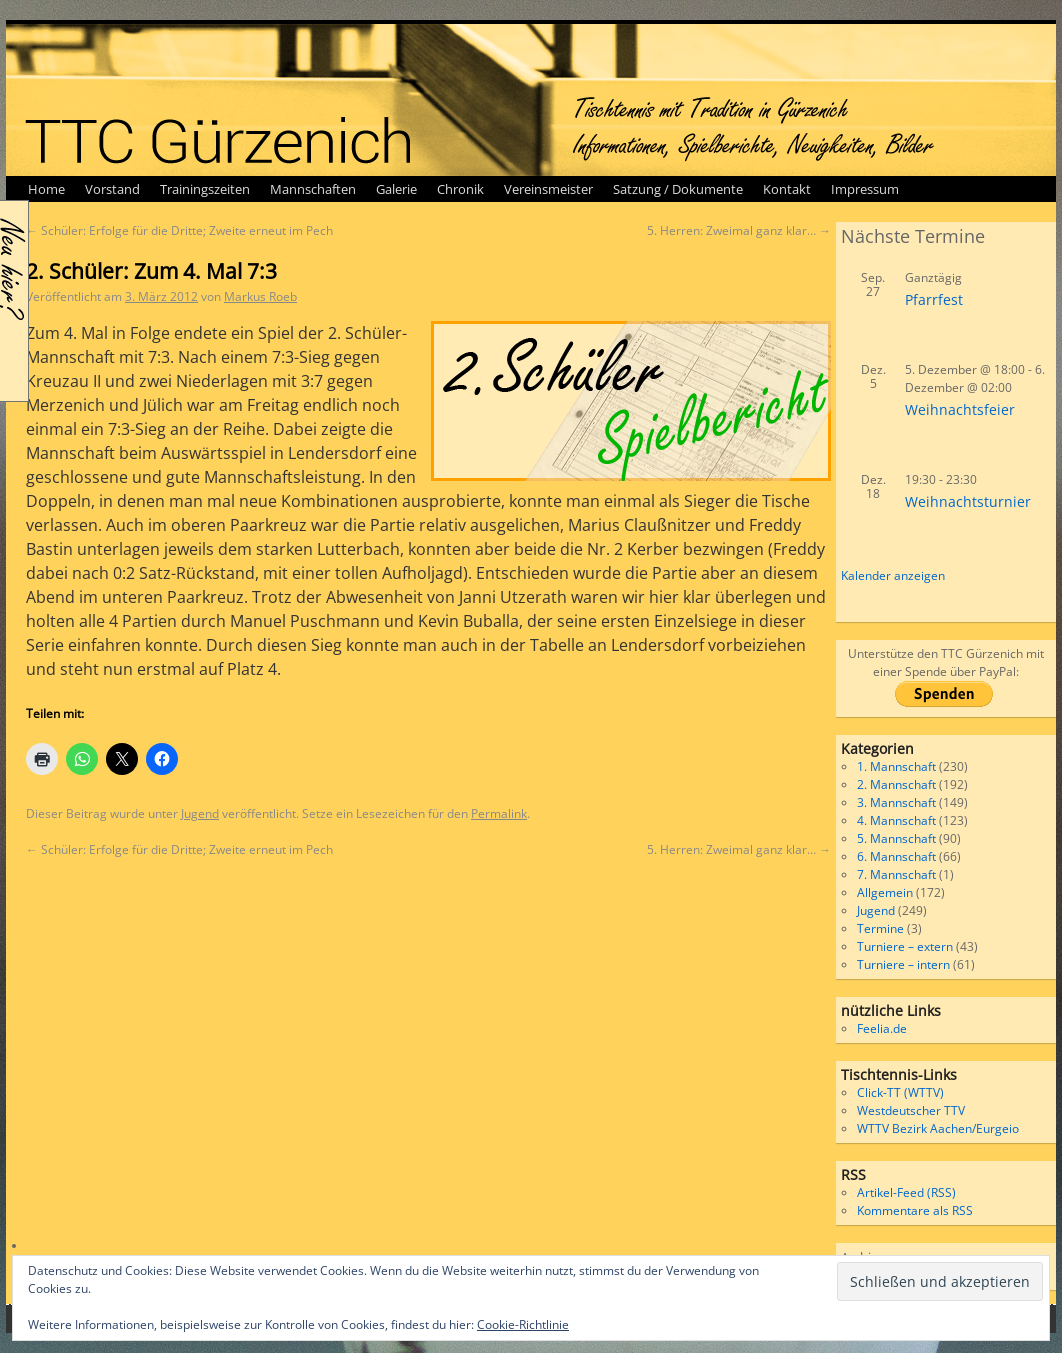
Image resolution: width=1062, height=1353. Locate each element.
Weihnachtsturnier (968, 501)
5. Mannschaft (896, 838)
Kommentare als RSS (915, 1210)
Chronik (460, 189)
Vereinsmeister (548, 189)
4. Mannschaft (896, 820)
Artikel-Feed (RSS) (906, 1192)
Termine (880, 928)
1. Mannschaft (896, 766)
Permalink (499, 813)
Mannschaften (313, 189)
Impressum (865, 189)
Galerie (396, 189)
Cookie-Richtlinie (523, 1324)
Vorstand (112, 189)
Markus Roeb (260, 296)
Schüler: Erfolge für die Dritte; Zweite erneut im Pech (179, 230)
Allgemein (885, 892)
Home (46, 189)
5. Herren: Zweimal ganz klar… (739, 230)
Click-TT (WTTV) (900, 1092)
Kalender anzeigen (893, 575)
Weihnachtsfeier (960, 409)
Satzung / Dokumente (678, 189)
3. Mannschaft (896, 802)
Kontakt (787, 189)
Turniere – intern (903, 964)
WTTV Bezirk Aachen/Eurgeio (938, 1128)
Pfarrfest (934, 299)
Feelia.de (882, 1028)
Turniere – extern (905, 946)
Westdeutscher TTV (911, 1110)
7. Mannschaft (896, 874)
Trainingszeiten (205, 189)
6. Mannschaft (896, 856)
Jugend (200, 813)
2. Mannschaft (896, 784)
